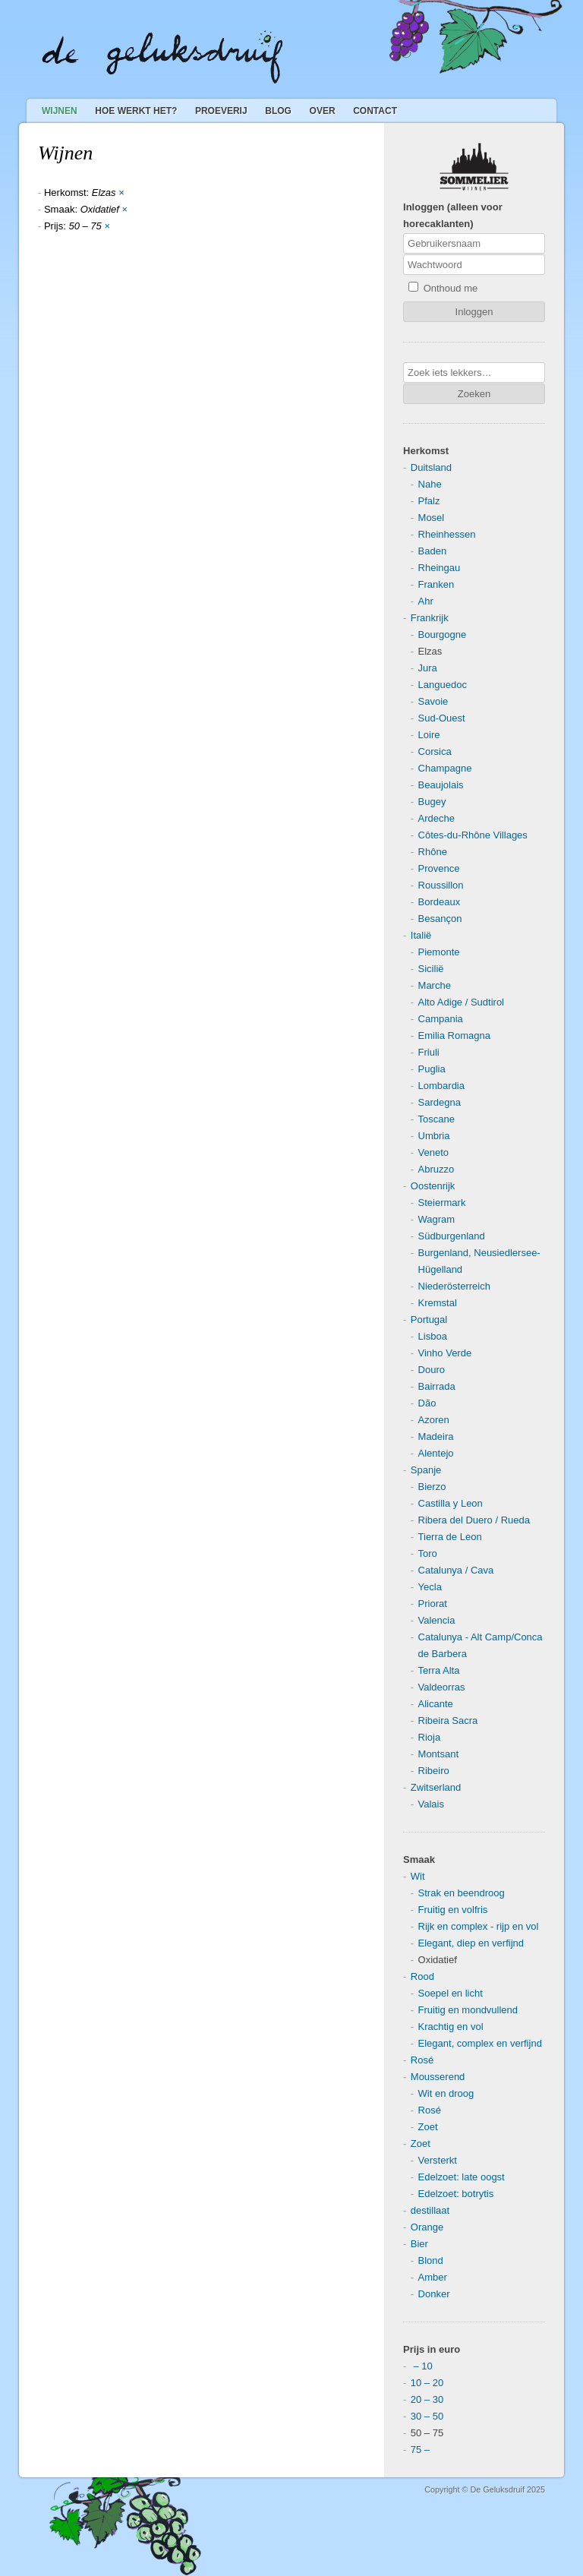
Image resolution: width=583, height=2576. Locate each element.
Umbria (434, 1135)
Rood (422, 1976)
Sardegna (439, 1102)
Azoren (433, 1419)
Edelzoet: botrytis (456, 2193)
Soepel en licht (450, 1993)
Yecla (430, 1587)
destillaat (430, 2210)
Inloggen (474, 311)
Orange (427, 2227)
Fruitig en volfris (453, 1909)
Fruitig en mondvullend (468, 2010)
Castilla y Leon (450, 1503)
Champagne (445, 768)
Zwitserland (436, 1787)
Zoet (428, 2126)
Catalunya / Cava (456, 1570)
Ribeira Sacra (448, 1720)
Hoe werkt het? (136, 111)
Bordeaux (439, 902)
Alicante (435, 1703)
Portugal (429, 1319)
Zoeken (474, 393)
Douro (431, 1369)
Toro (427, 1553)
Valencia (436, 1620)
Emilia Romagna (454, 1035)
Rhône (432, 851)
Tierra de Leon (450, 1536)
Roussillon (441, 885)
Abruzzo (436, 1169)
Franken (436, 584)
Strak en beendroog (461, 1893)
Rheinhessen (447, 534)
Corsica (435, 751)
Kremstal (437, 1303)
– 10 (422, 2366)
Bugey (432, 801)
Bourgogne (442, 634)
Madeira (436, 1436)
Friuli (429, 1052)
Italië (421, 935)
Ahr (425, 601)
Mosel (431, 517)
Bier (419, 2243)
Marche (434, 985)
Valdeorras (441, 1687)
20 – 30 (427, 2399)
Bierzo (432, 1486)
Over (323, 111)
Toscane (436, 1119)
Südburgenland (451, 1236)
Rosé (422, 2060)
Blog (278, 111)
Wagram (436, 1219)
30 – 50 (427, 2416)
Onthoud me (442, 288)
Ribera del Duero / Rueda (474, 1520)
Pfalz (429, 501)
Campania (440, 1018)
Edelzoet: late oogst (461, 2177)
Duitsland (431, 467)
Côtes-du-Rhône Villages (473, 835)
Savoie (433, 701)
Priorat (432, 1603)
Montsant (438, 1754)
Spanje (426, 1470)
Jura (427, 668)
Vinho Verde (445, 1353)
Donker (434, 2294)
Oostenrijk (433, 1186)
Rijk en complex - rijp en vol (478, 1926)
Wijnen (59, 111)
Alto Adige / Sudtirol (461, 1002)
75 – (420, 2449)
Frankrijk (430, 617)
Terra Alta (439, 1670)
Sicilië (431, 968)
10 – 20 (427, 2382)
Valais (431, 1804)
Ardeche (436, 818)
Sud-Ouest (441, 718)
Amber (432, 2277)
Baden (432, 551)
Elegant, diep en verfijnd (471, 1943)
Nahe (430, 484)
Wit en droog (446, 2093)
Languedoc (442, 684)
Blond (430, 2260)
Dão (427, 1403)
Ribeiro (433, 1770)
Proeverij (221, 111)
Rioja (429, 1737)
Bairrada (436, 1386)
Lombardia (441, 1085)
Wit (418, 1876)
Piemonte (439, 952)
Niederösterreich (454, 1286)
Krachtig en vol (451, 2026)
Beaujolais (441, 785)
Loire (429, 734)
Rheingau (439, 567)
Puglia (432, 1069)
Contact (375, 111)
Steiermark (442, 1202)
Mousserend (438, 2076)
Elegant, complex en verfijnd (480, 2043)
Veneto (433, 1152)
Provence (439, 868)
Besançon (440, 918)
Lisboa (432, 1336)
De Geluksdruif (162, 57)
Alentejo (436, 1453)
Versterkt (437, 2160)
